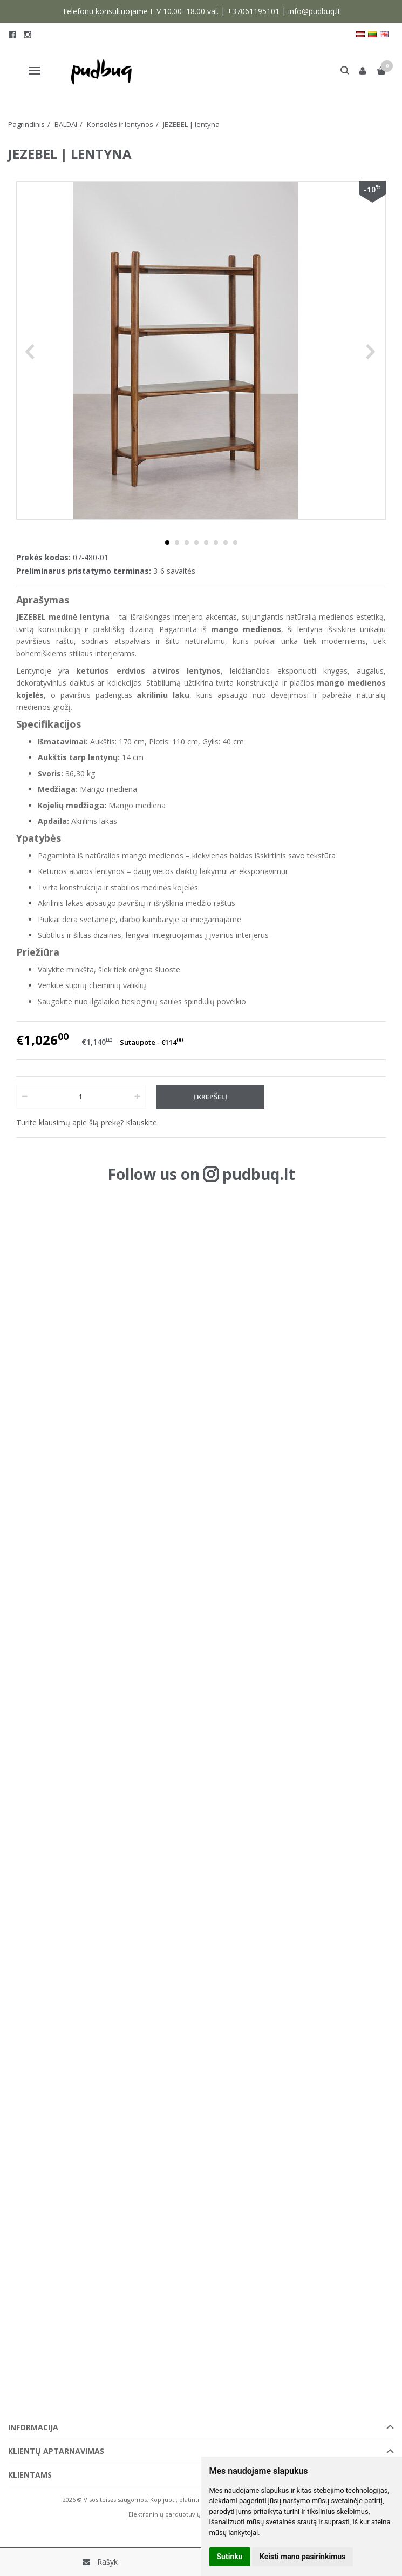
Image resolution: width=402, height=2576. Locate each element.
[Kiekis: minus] (24, 1097)
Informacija (33, 2427)
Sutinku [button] (230, 2556)
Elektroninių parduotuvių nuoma (175, 2514)
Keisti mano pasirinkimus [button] (302, 2556)
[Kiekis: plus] (138, 1097)
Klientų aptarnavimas (56, 2451)
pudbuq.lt (258, 1174)
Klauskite (141, 1122)
